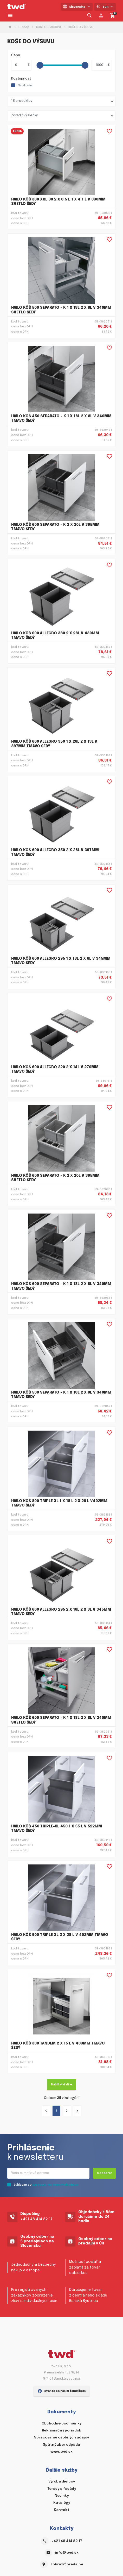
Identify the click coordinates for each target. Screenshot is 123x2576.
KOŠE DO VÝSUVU (80, 27)
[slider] (40, 65)
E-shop (23, 27)
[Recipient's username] (48, 2173)
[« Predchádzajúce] (46, 2110)
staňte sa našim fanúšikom (61, 2391)
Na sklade (25, 85)
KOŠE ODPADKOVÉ (49, 27)
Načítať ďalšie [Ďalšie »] (61, 2084)
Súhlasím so (46, 2184)
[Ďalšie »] (77, 2110)
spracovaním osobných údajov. (56, 2184)
